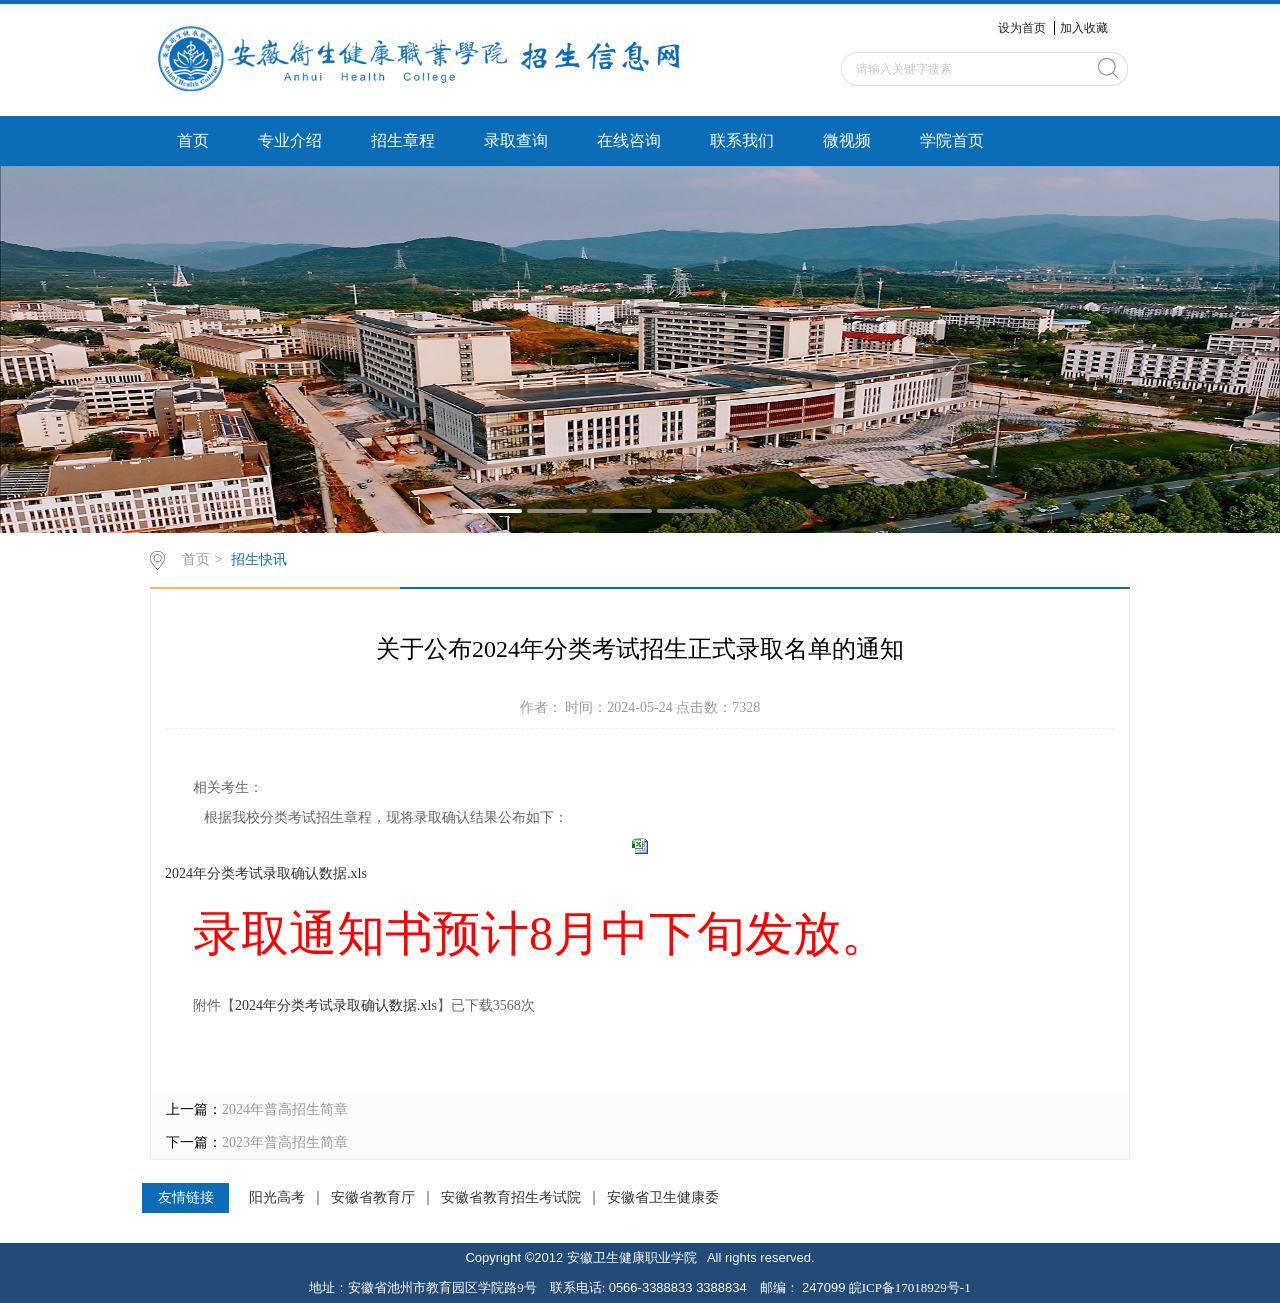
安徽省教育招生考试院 (511, 1198)
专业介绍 (290, 140)
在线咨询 (629, 140)
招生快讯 (259, 559)
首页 (193, 140)
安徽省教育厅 (373, 1198)
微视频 (847, 140)
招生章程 (403, 140)
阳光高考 (277, 1198)
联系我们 (742, 140)
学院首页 (952, 140)
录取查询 (516, 140)
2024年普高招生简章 (285, 1109)
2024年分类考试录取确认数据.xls (266, 873)
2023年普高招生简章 (285, 1142)
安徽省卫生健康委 (663, 1198)
